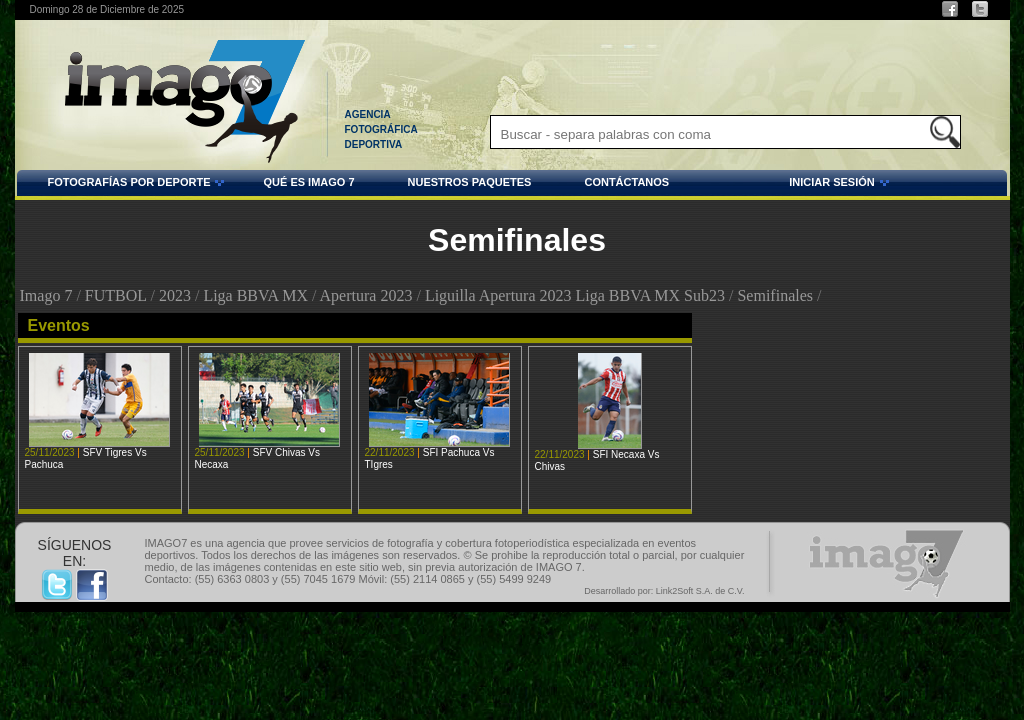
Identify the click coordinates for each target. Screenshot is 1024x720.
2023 (175, 295)
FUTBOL (116, 295)
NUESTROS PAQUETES (470, 182)
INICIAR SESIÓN (782, 185)
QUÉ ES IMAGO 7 (308, 182)
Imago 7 (46, 295)
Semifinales (775, 295)
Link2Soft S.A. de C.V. (700, 591)
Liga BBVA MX (255, 295)
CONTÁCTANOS (626, 182)
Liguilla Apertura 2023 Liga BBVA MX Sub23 (575, 295)
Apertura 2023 (366, 295)
